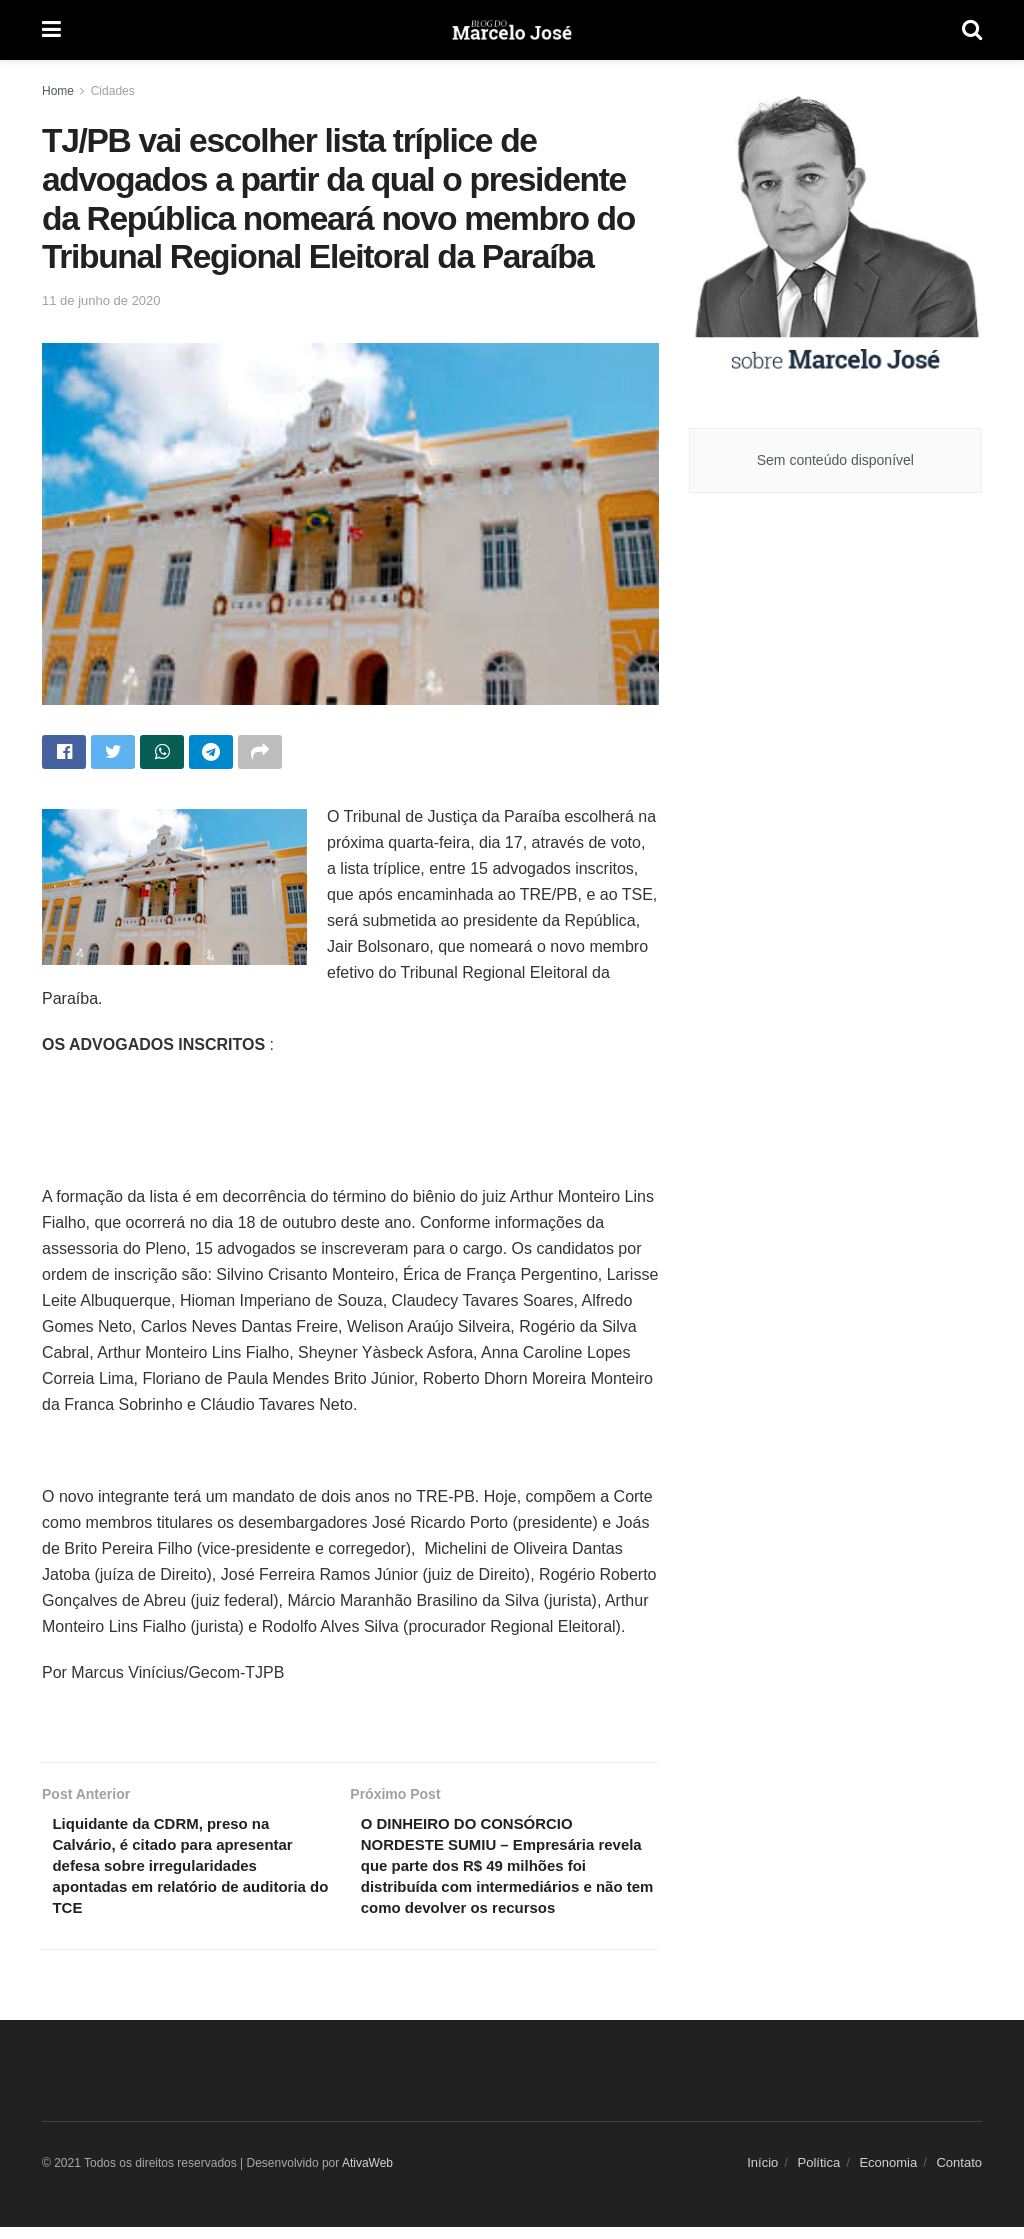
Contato (959, 2174)
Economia (888, 2174)
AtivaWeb (367, 2175)
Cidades (113, 91)
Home (58, 91)
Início (762, 2174)
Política (819, 2174)
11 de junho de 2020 (101, 300)
